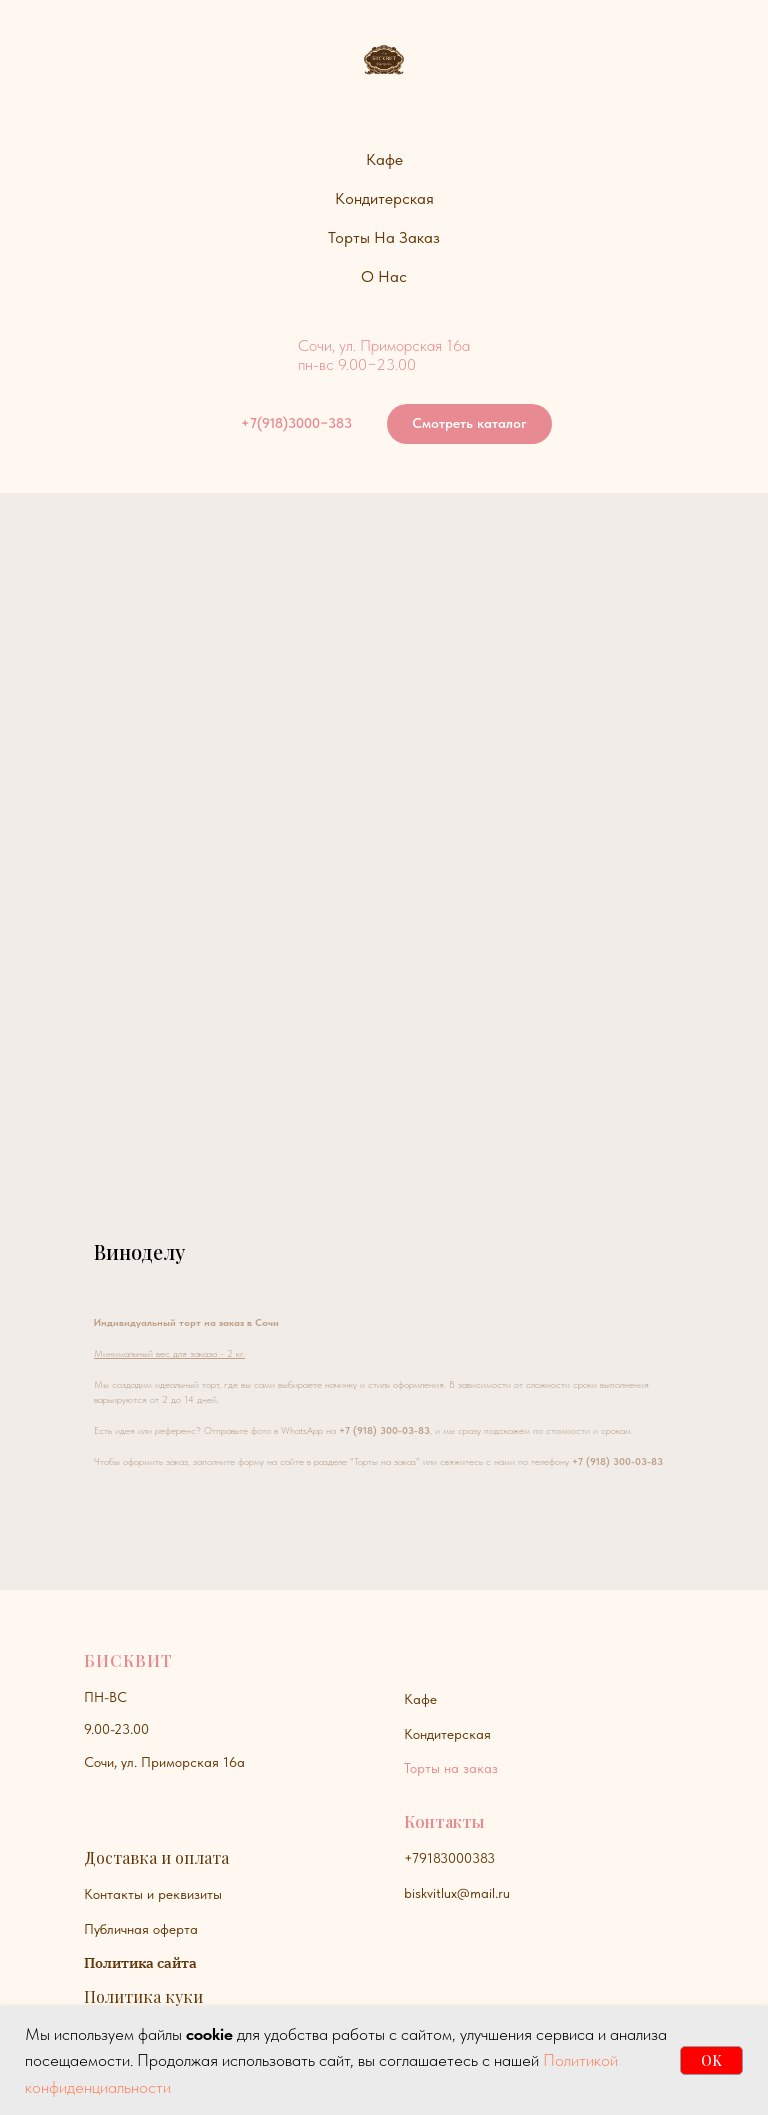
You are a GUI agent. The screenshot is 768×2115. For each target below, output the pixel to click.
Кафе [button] (384, 159)
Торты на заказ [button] (384, 237)
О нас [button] (384, 276)
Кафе (420, 1699)
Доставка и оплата (156, 1857)
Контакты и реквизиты (153, 1894)
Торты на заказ (451, 1768)
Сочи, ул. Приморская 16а (164, 1762)
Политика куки (143, 1996)
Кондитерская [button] (384, 198)
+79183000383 (449, 1858)
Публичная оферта (141, 1929)
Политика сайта (140, 1963)
